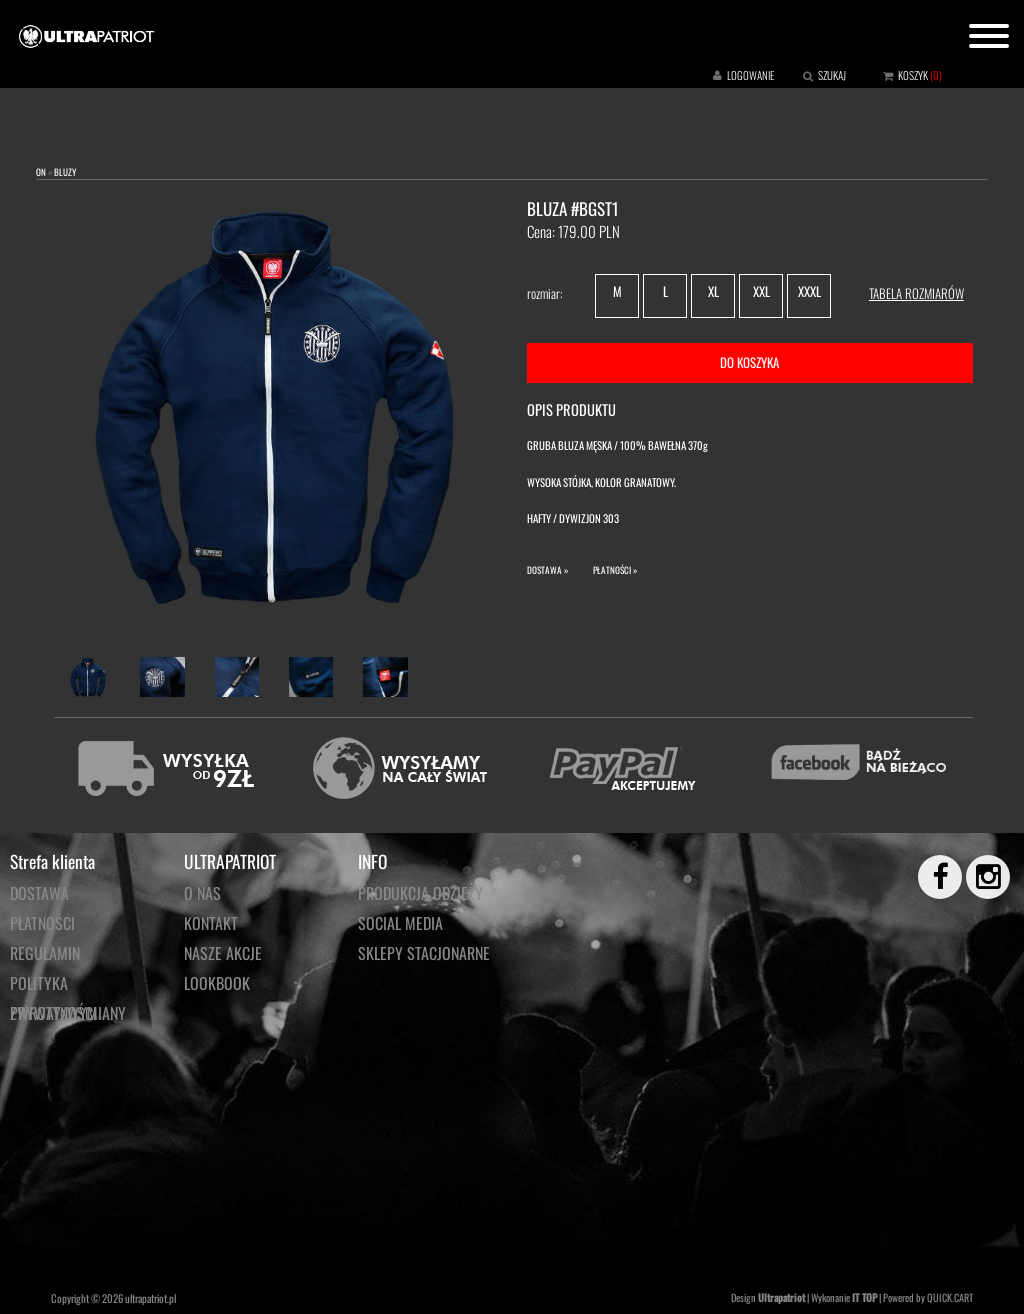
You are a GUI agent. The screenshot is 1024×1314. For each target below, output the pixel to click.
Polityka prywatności (53, 984)
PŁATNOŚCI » (615, 570)
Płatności (42, 923)
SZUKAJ (832, 75)
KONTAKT (211, 923)
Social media (400, 923)
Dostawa (39, 893)
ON (41, 172)
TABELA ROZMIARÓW (916, 293)
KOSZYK (913, 75)
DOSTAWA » (547, 570)
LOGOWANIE (750, 75)
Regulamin (45, 953)
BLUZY (65, 172)
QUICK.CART (950, 1297)
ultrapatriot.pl (150, 1298)
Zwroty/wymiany (68, 1013)
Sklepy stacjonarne (424, 953)
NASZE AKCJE (223, 953)
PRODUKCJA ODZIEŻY (420, 893)
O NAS (202, 893)
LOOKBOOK (217, 983)
